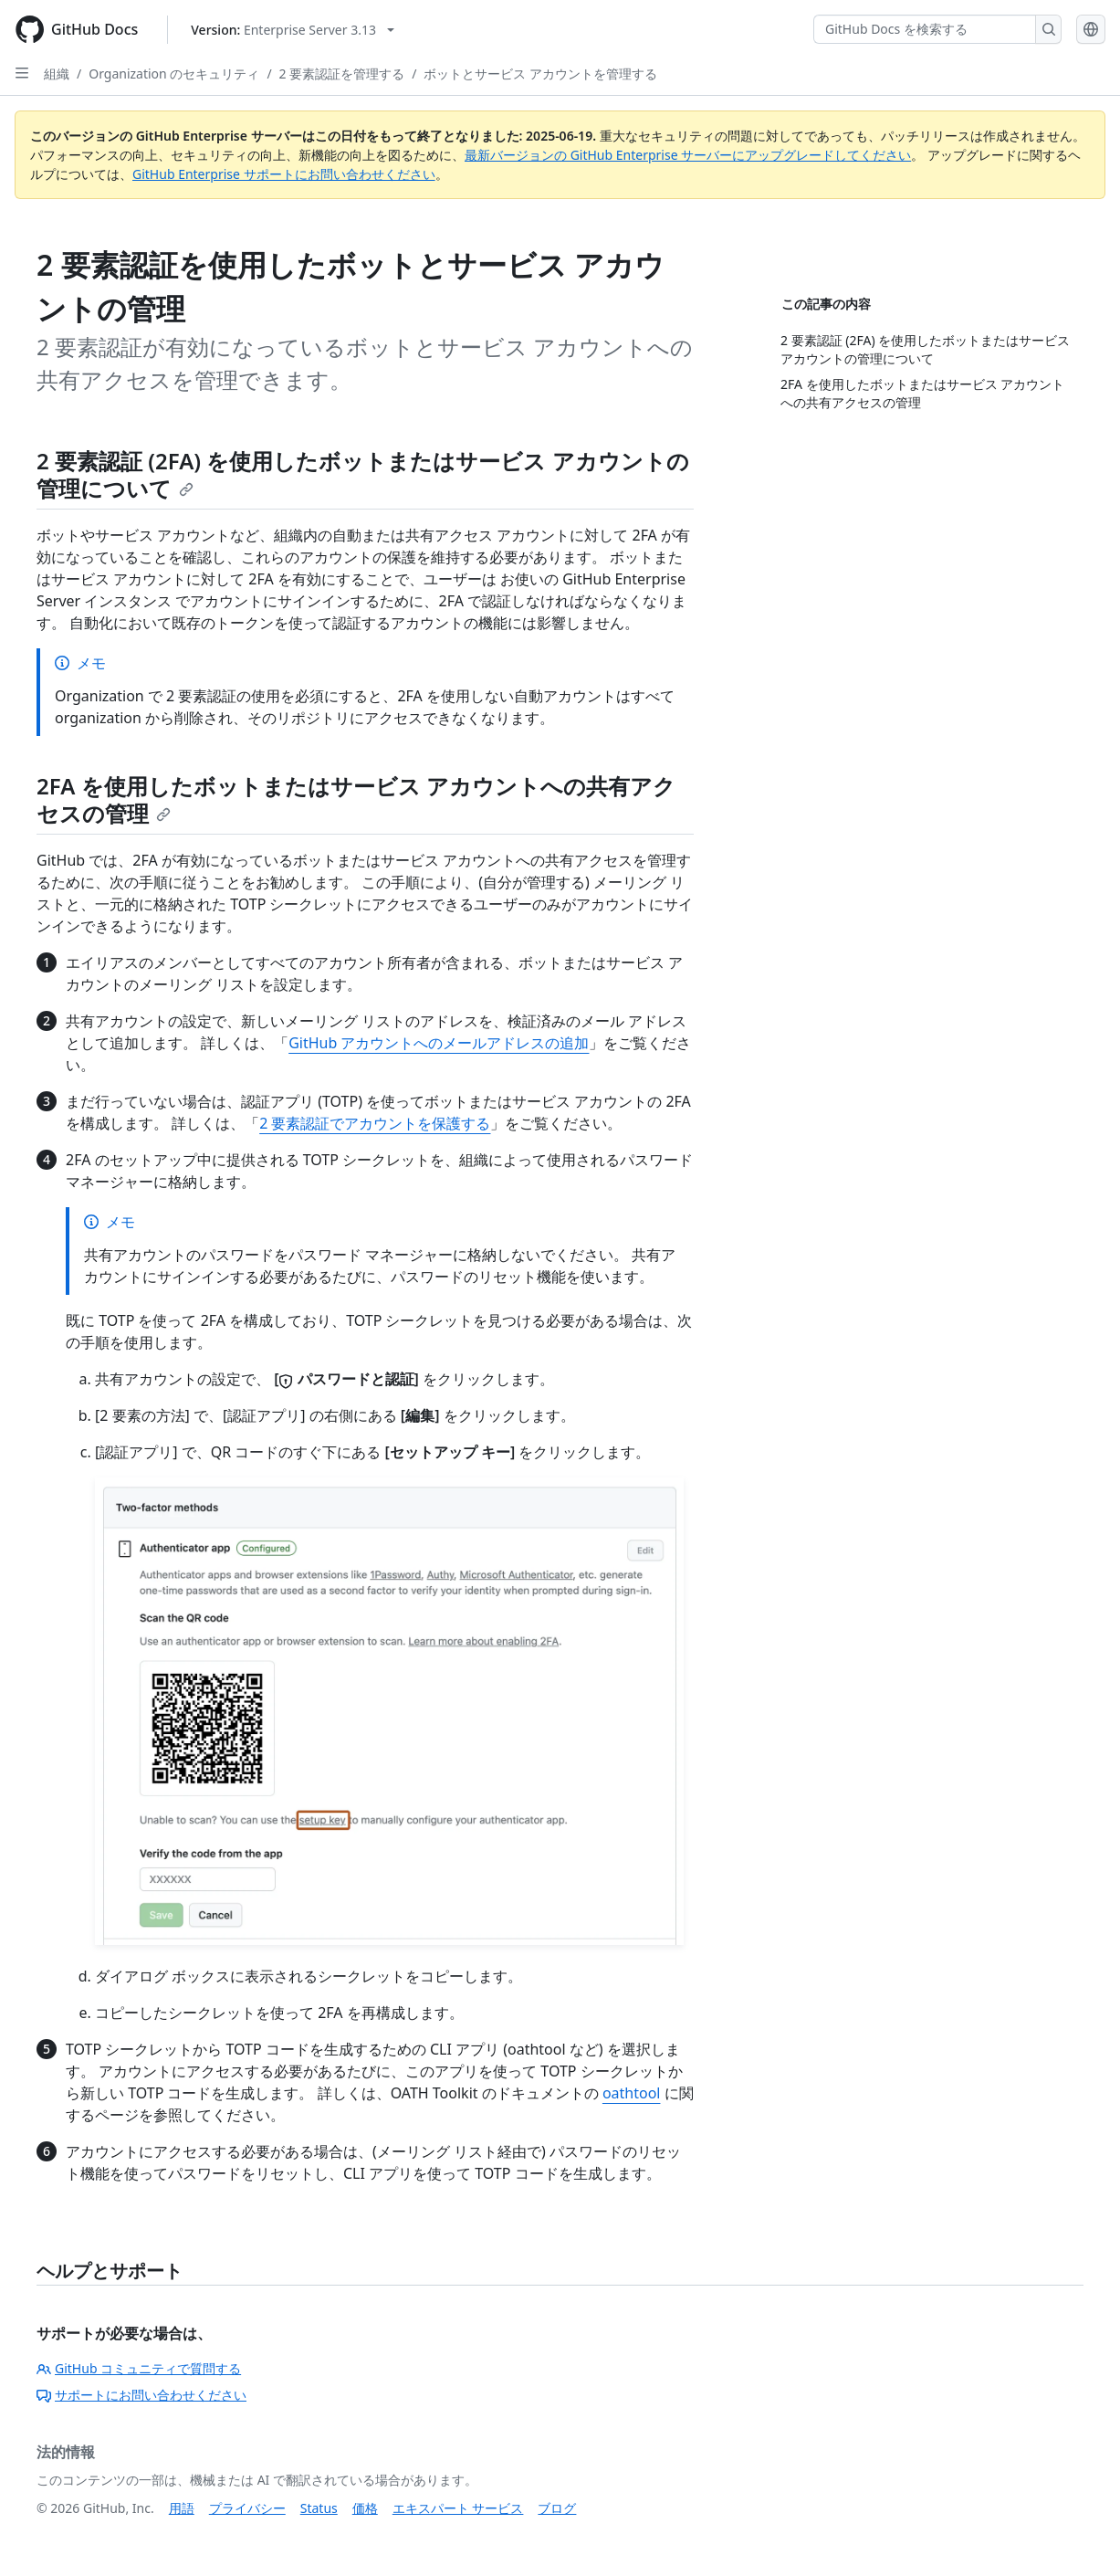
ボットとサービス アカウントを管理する (540, 73)
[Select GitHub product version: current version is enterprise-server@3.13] (293, 30)
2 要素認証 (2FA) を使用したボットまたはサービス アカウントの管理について (363, 474)
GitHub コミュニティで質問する (139, 2368)
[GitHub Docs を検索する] (924, 29)
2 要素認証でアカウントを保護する (374, 1123)
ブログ (557, 2508)
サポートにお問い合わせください (141, 2394)
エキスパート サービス (458, 2508)
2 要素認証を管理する (342, 73)
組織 (56, 73)
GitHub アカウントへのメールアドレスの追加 (438, 1043)
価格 (365, 2508)
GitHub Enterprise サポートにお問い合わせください (283, 174)
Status (319, 2508)
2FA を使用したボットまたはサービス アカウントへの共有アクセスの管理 (356, 799)
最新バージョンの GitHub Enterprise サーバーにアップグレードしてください (688, 154)
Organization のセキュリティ (174, 73)
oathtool (631, 2093)
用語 (181, 2508)
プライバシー (247, 2508)
